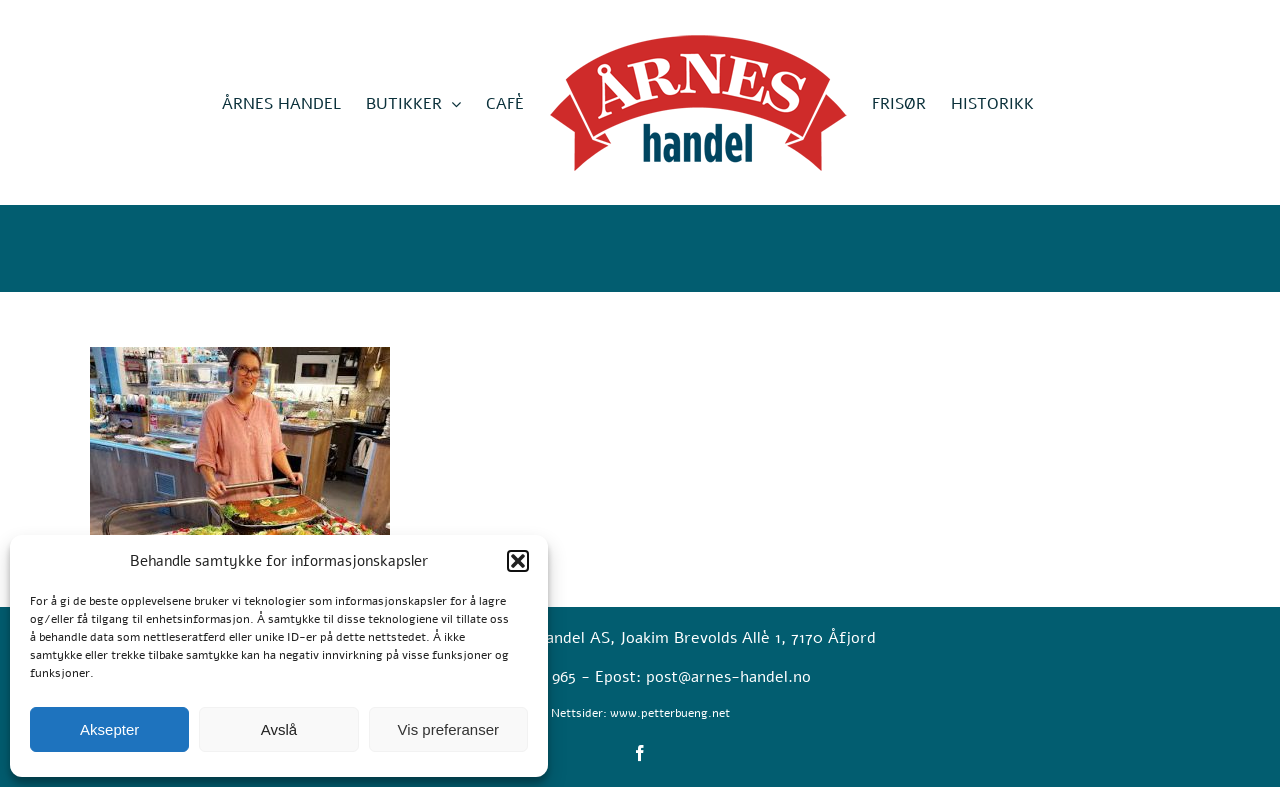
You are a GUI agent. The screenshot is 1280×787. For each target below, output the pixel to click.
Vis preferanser (448, 729)
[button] (518, 561)
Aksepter (109, 729)
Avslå (279, 729)
